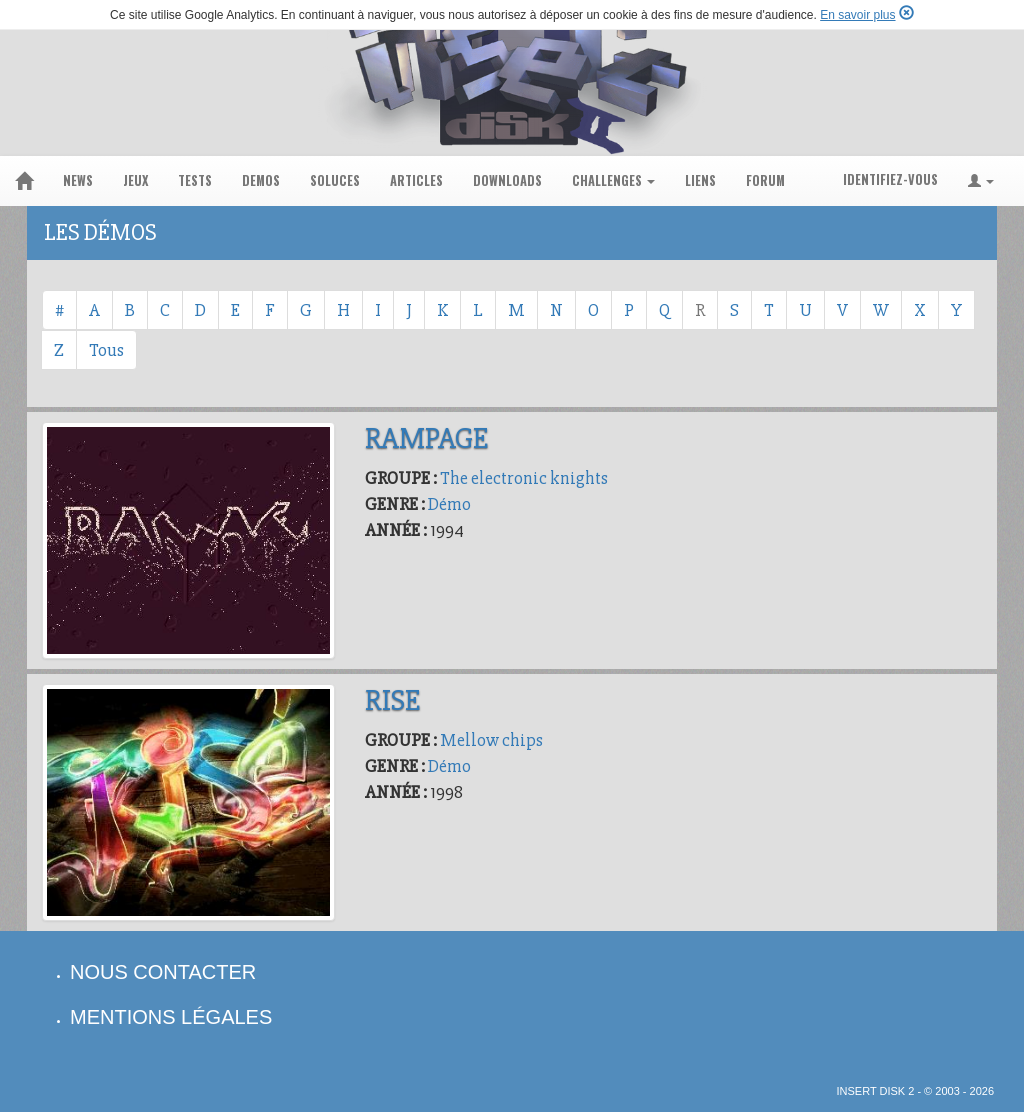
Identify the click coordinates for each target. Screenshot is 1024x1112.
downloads (507, 180)
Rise (392, 700)
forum (765, 180)
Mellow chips (491, 740)
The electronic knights (524, 478)
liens (700, 180)
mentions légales (171, 1017)
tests (195, 180)
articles (416, 180)
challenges (613, 180)
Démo (449, 504)
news (78, 180)
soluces (335, 180)
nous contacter (163, 972)
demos (261, 180)
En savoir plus (857, 15)
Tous (106, 350)
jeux (135, 180)
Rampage (426, 438)
